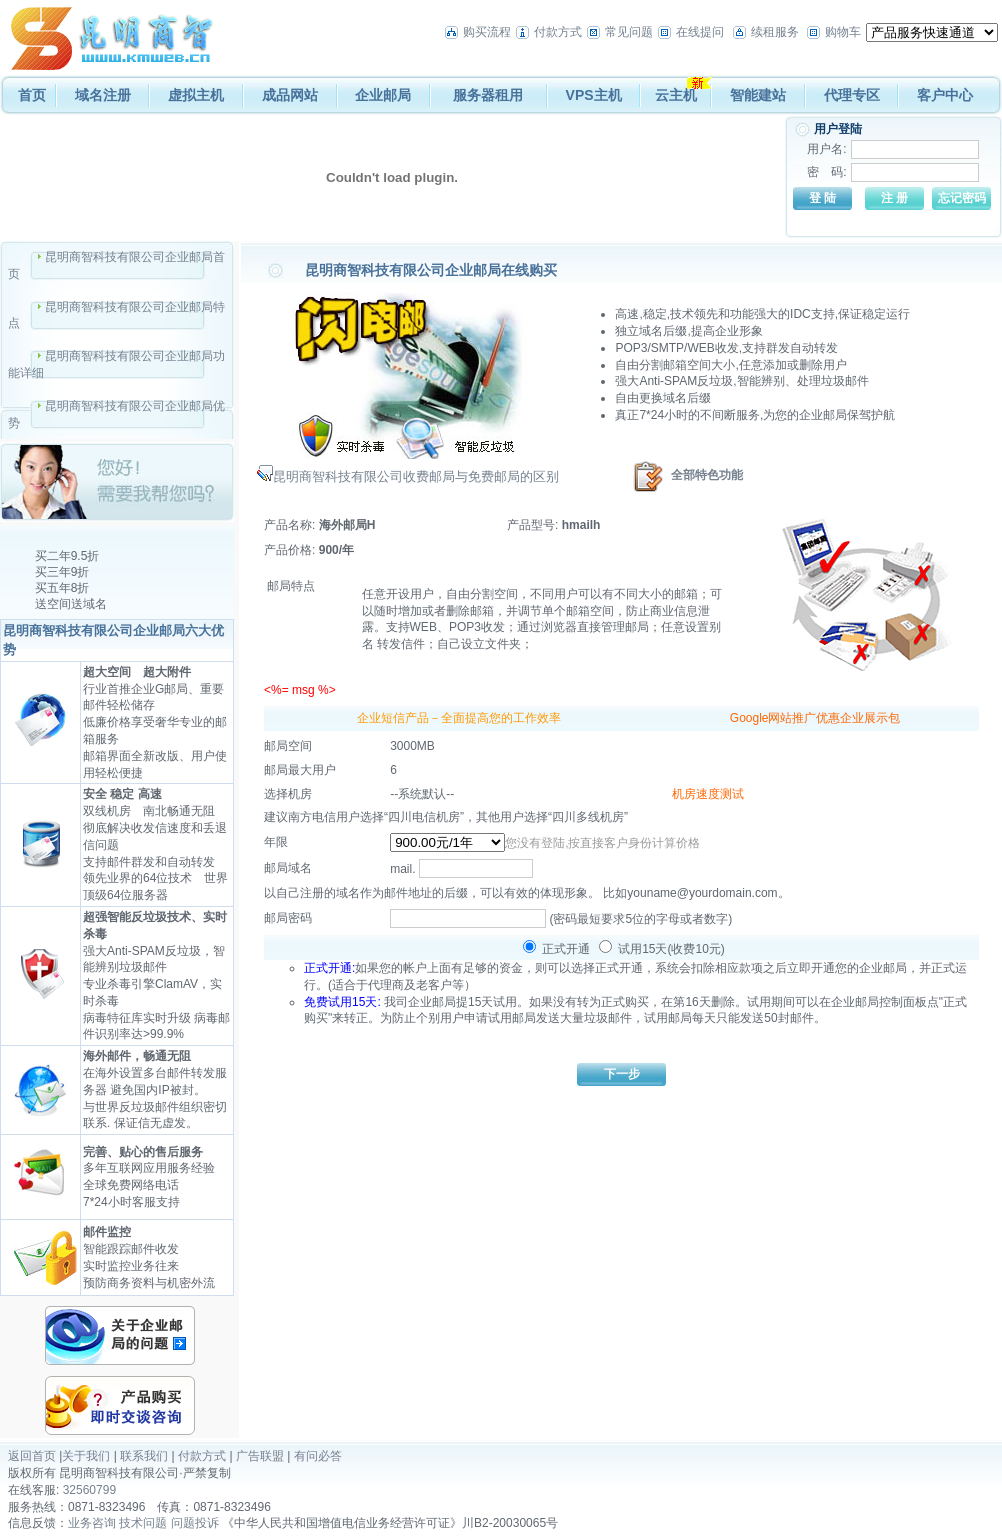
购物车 (843, 32)
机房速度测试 (708, 794)
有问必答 (318, 1456)
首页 (32, 95)
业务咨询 (92, 1523)
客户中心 (945, 95)
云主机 (676, 95)
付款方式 (558, 32)
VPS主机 (594, 95)
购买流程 (487, 32)
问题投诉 (195, 1523)
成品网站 (290, 95)
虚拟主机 (196, 95)
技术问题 (143, 1523)
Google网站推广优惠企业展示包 (815, 718)
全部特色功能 (707, 475)
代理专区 (852, 95)
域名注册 (103, 95)
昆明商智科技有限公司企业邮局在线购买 (431, 270)
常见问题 (629, 32)
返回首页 (32, 1456)
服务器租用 (488, 95)
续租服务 (775, 32)
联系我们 (144, 1456)
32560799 (89, 1490)
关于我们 (86, 1456)
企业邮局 (383, 95)
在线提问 (700, 32)
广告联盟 (260, 1456)
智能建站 (758, 95)
